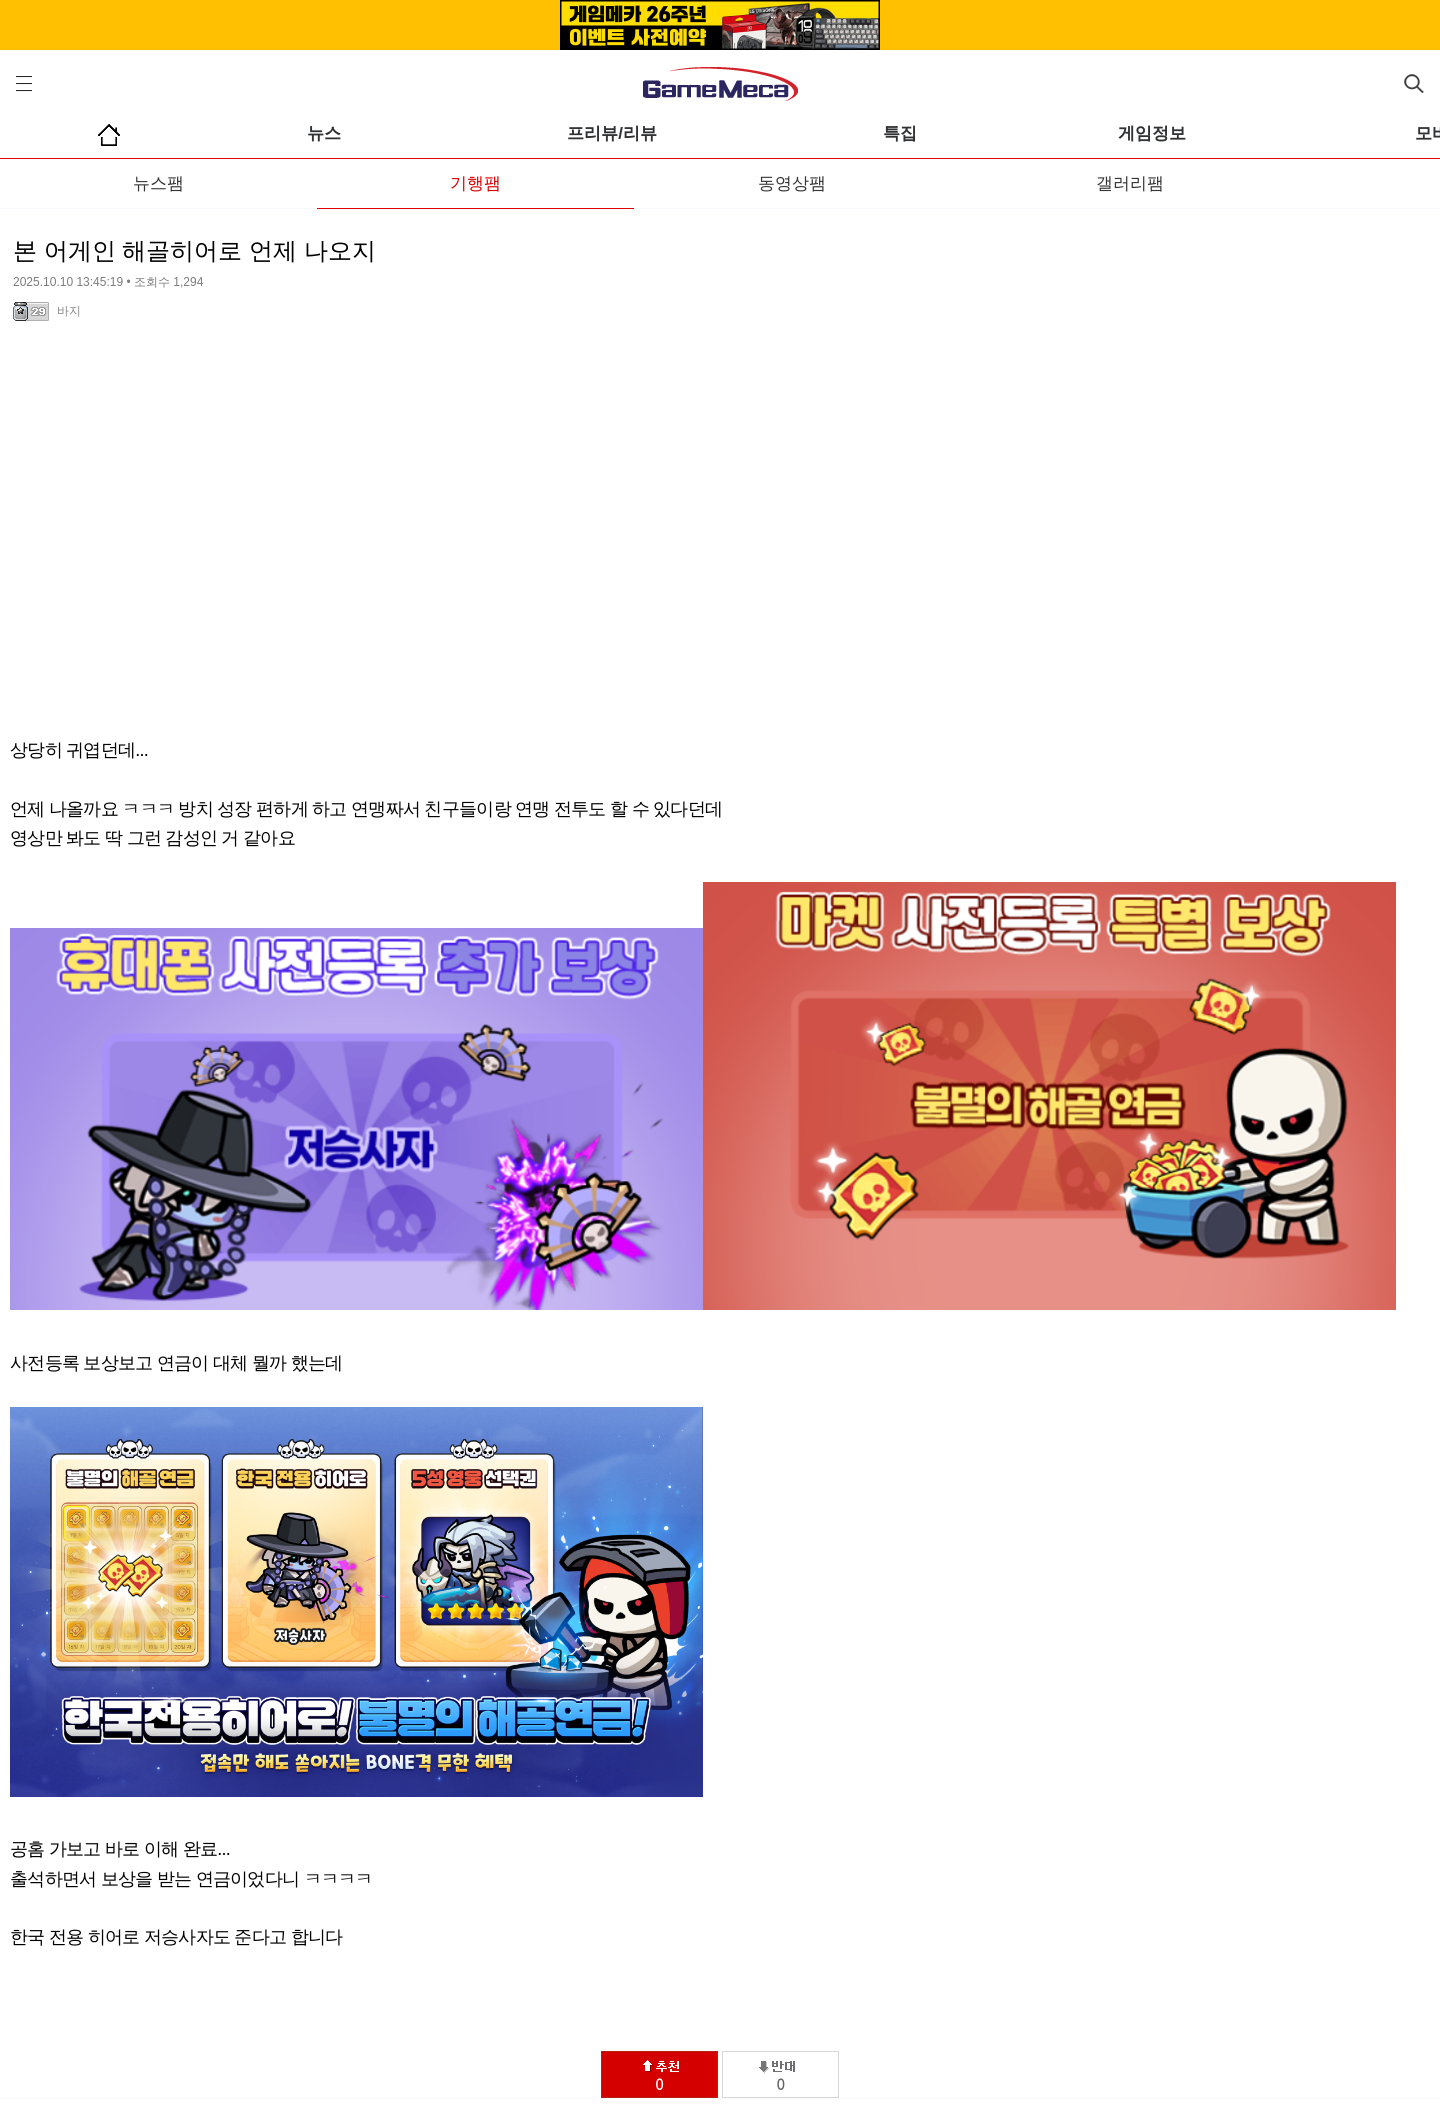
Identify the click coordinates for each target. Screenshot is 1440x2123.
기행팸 (475, 183)
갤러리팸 (1130, 183)
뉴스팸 (158, 183)
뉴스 (324, 133)
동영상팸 (792, 183)
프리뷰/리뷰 (612, 133)
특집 (900, 133)
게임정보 (1152, 133)
